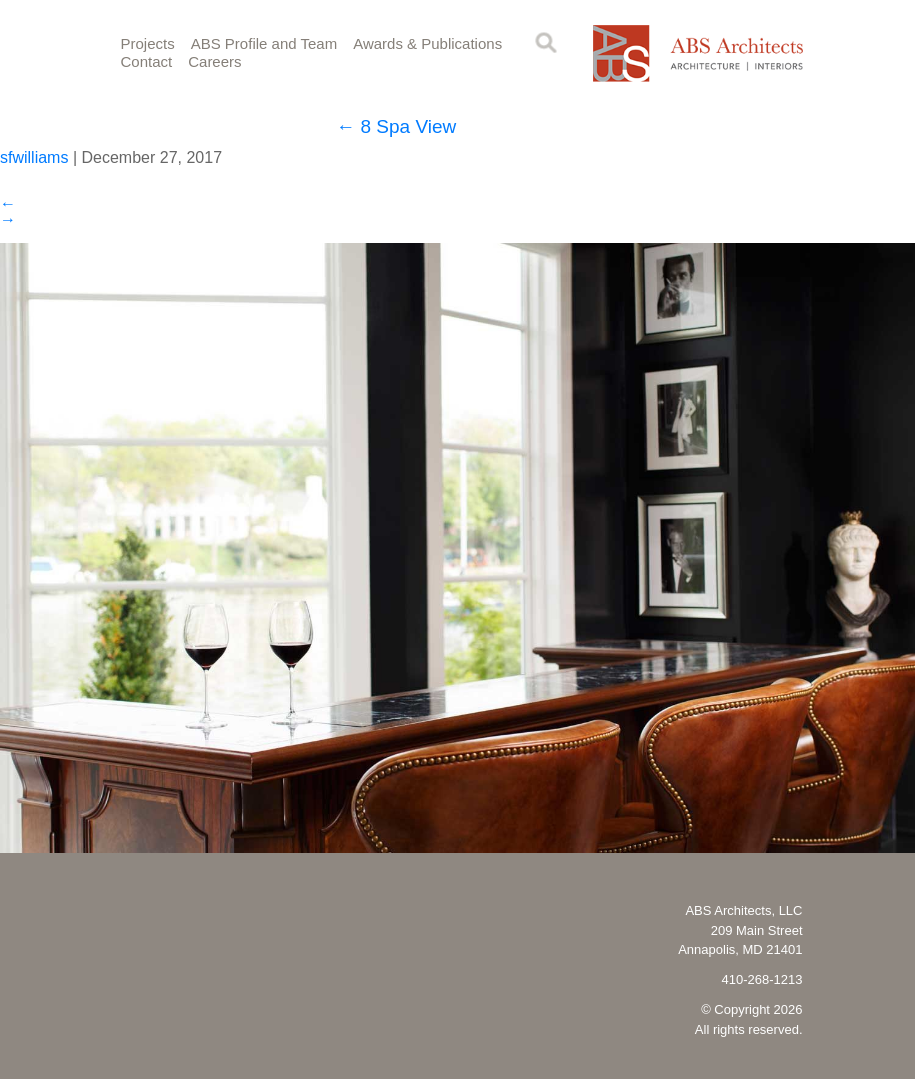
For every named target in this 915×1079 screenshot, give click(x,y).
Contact (147, 61)
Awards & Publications (427, 43)
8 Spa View (396, 126)
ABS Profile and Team (264, 43)
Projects (148, 43)
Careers (214, 61)
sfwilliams (34, 157)
